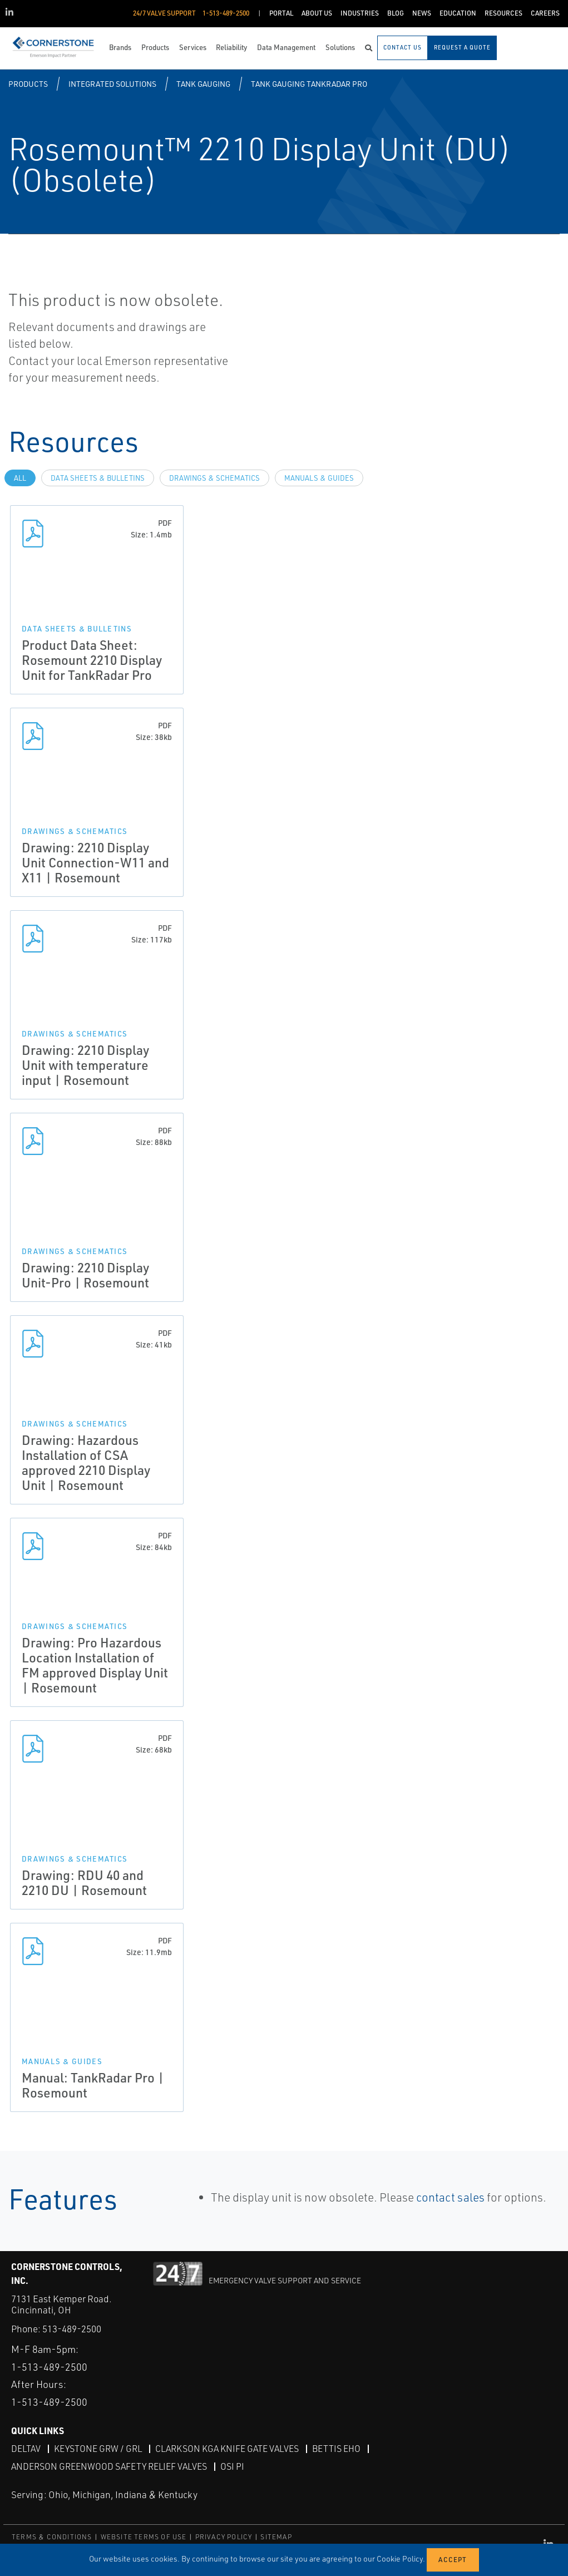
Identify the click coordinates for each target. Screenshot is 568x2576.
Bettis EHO (336, 2448)
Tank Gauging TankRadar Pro (309, 83)
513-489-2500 (71, 2329)
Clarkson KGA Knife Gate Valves (227, 2448)
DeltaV (26, 2448)
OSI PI (232, 2466)
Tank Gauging (203, 83)
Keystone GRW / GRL (98, 2448)
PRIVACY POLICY (224, 2537)
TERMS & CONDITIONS (52, 2537)
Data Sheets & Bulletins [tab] (98, 477)
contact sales (450, 2197)
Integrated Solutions (112, 83)
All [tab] (20, 477)
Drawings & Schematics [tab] (214, 477)
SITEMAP (276, 2537)
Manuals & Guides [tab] (319, 477)
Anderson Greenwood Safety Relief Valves (109, 2466)
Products (28, 83)
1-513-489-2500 (49, 2367)
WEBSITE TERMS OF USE (144, 2537)
